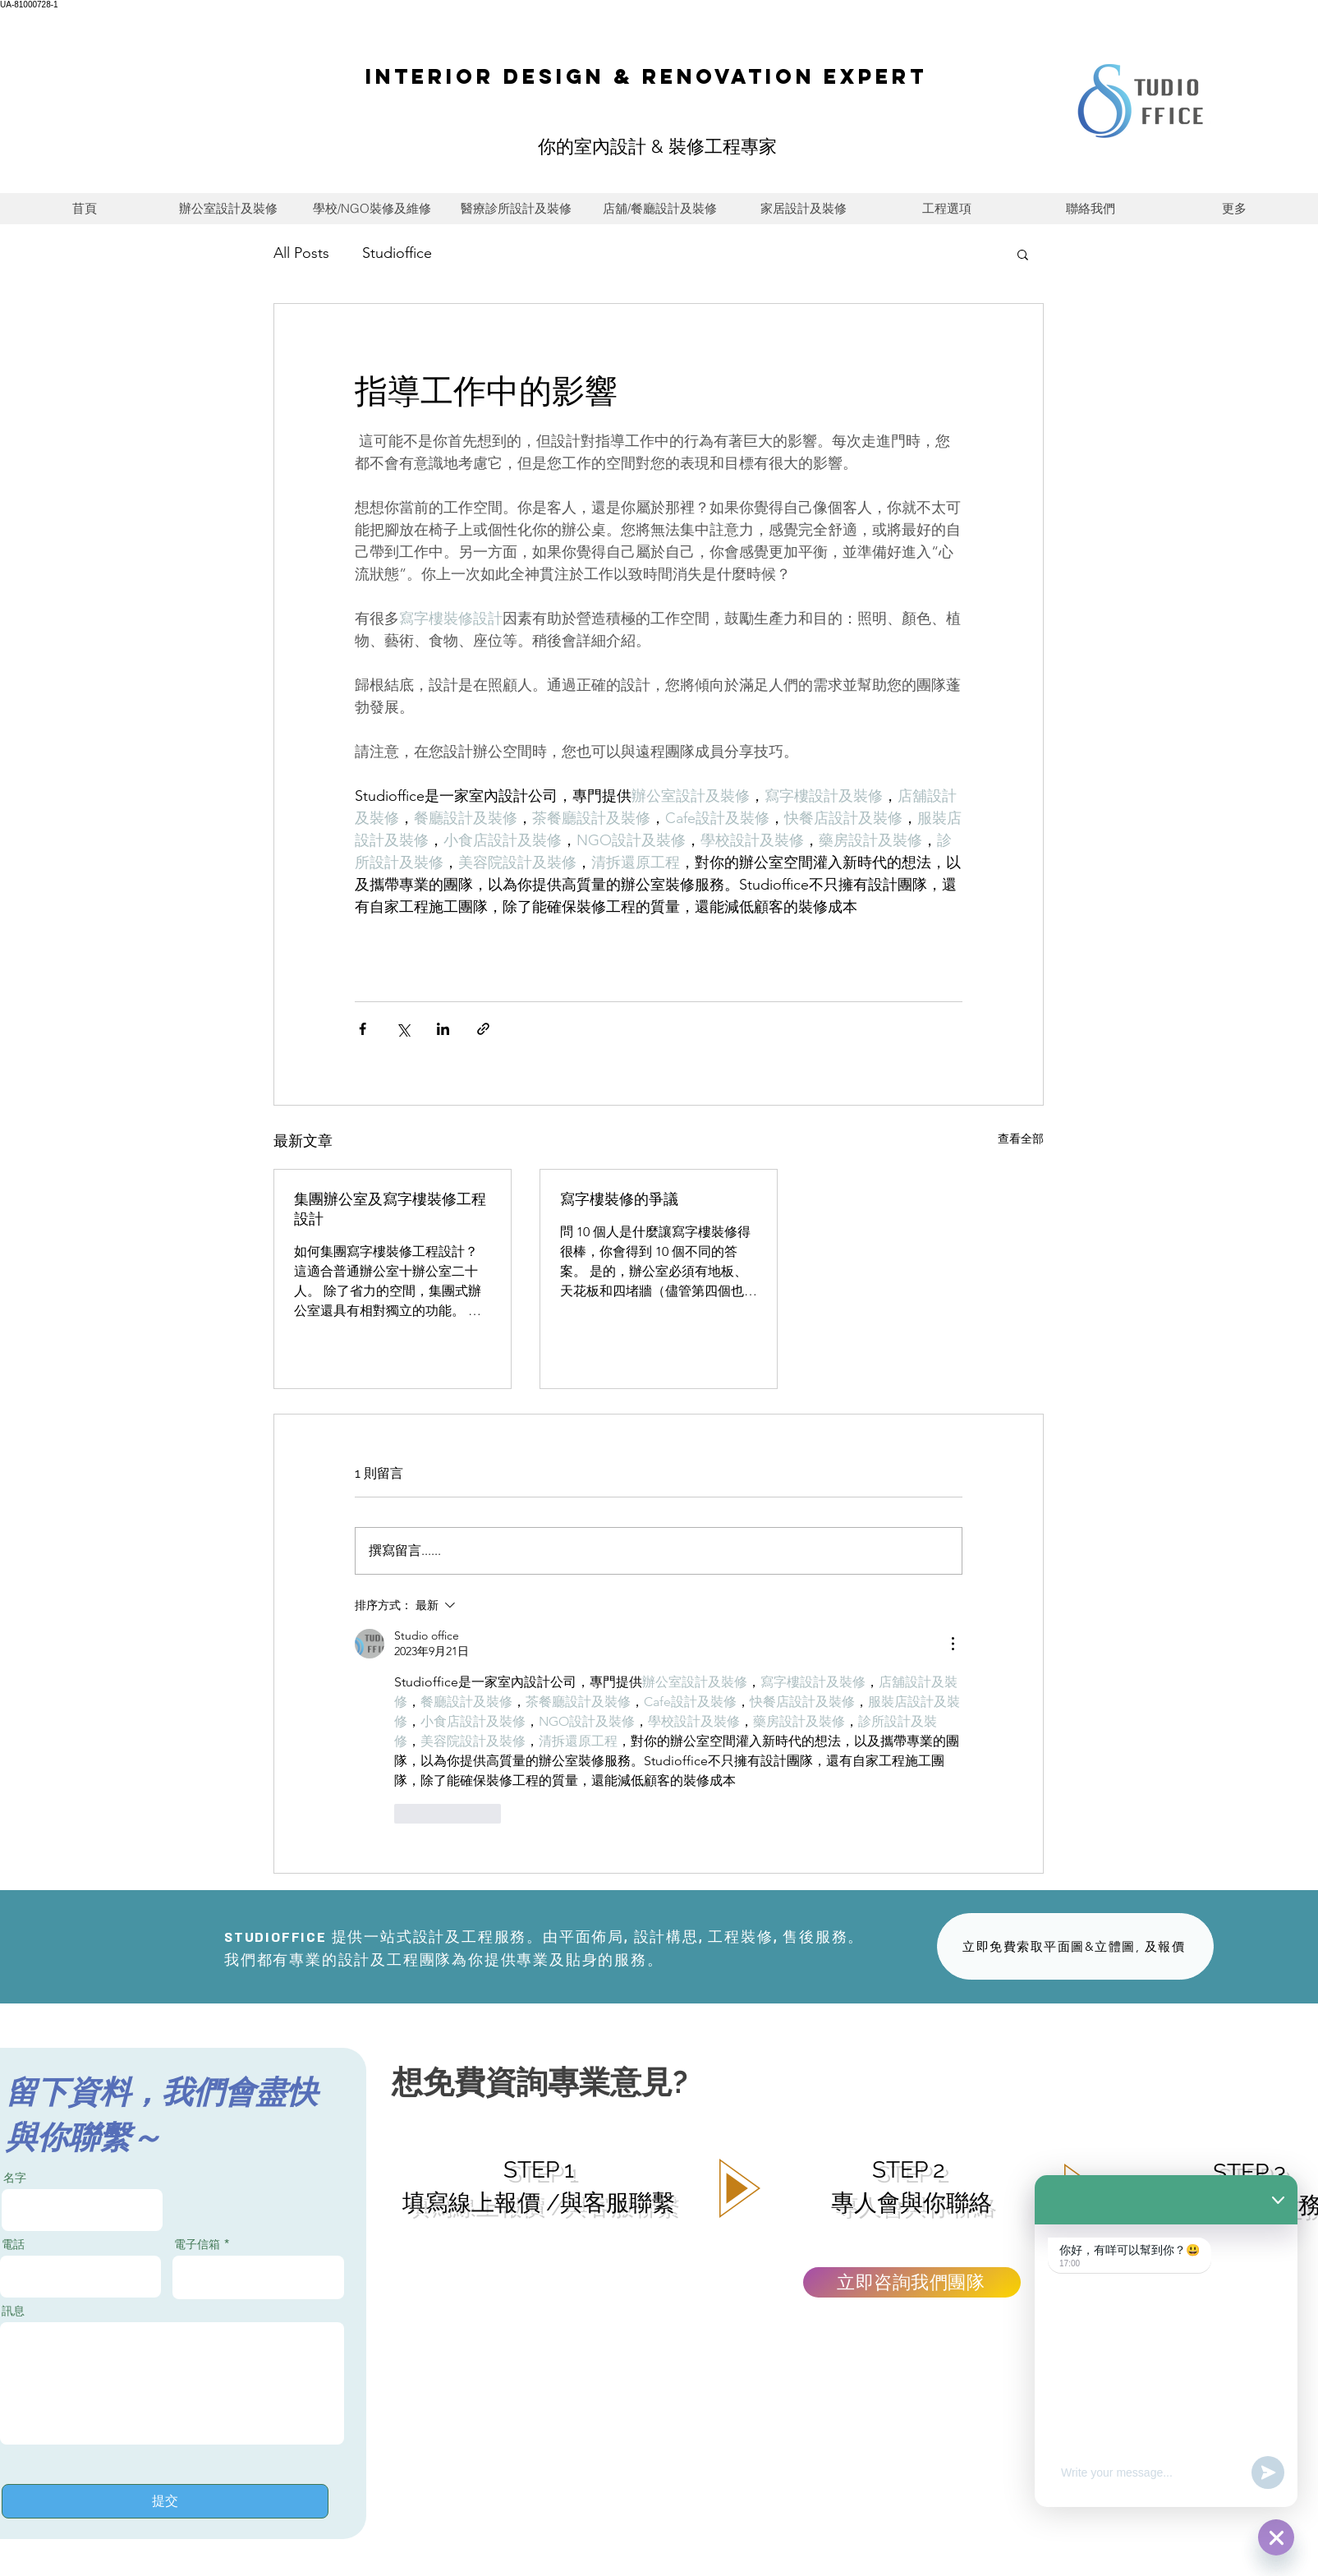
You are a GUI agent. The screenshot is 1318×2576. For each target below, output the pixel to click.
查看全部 (1021, 1138)
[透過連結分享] (483, 1029)
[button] (1023, 253)
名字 (14, 2177)
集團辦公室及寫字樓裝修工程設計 (390, 1208)
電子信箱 (197, 2244)
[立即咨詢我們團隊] (912, 2282)
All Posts (301, 253)
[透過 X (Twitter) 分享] (403, 1029)
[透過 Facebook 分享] (362, 1029)
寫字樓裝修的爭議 (619, 1199)
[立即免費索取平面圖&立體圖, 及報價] (1075, 1946)
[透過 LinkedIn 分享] (443, 1029)
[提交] (165, 2501)
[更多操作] (952, 1644)
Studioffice (397, 253)
